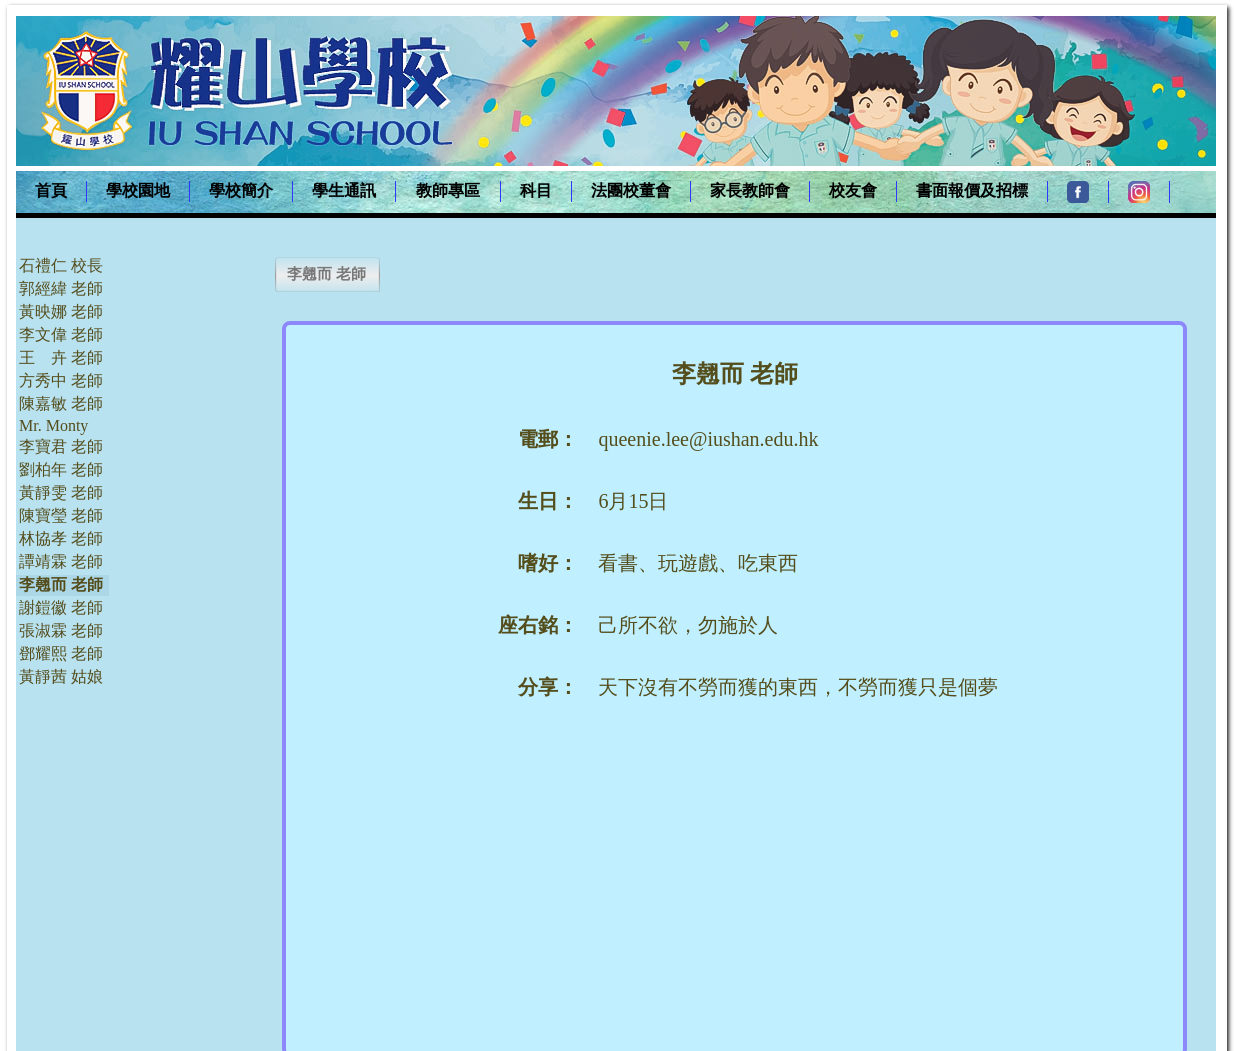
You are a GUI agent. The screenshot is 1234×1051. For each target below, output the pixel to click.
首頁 (51, 190)
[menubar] (593, 192)
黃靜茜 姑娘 (61, 676)
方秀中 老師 (61, 380)
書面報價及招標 (972, 190)
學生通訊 (344, 190)
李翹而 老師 (61, 584)
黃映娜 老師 (61, 311)
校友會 (853, 190)
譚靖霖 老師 (61, 561)
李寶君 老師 (61, 446)
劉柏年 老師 (61, 469)
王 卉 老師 (61, 357)
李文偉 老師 (61, 334)
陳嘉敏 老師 (61, 403)
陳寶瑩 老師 (61, 515)
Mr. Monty (53, 425)
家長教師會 (750, 190)
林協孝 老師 (61, 538)
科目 (536, 190)
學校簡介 (241, 190)
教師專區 (448, 190)
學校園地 (138, 190)
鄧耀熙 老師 (61, 653)
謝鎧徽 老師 (61, 607)
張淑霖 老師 (61, 630)
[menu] (62, 471)
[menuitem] (51, 191)
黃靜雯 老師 (61, 492)
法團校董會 (631, 190)
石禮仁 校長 (61, 265)
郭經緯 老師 (61, 288)
